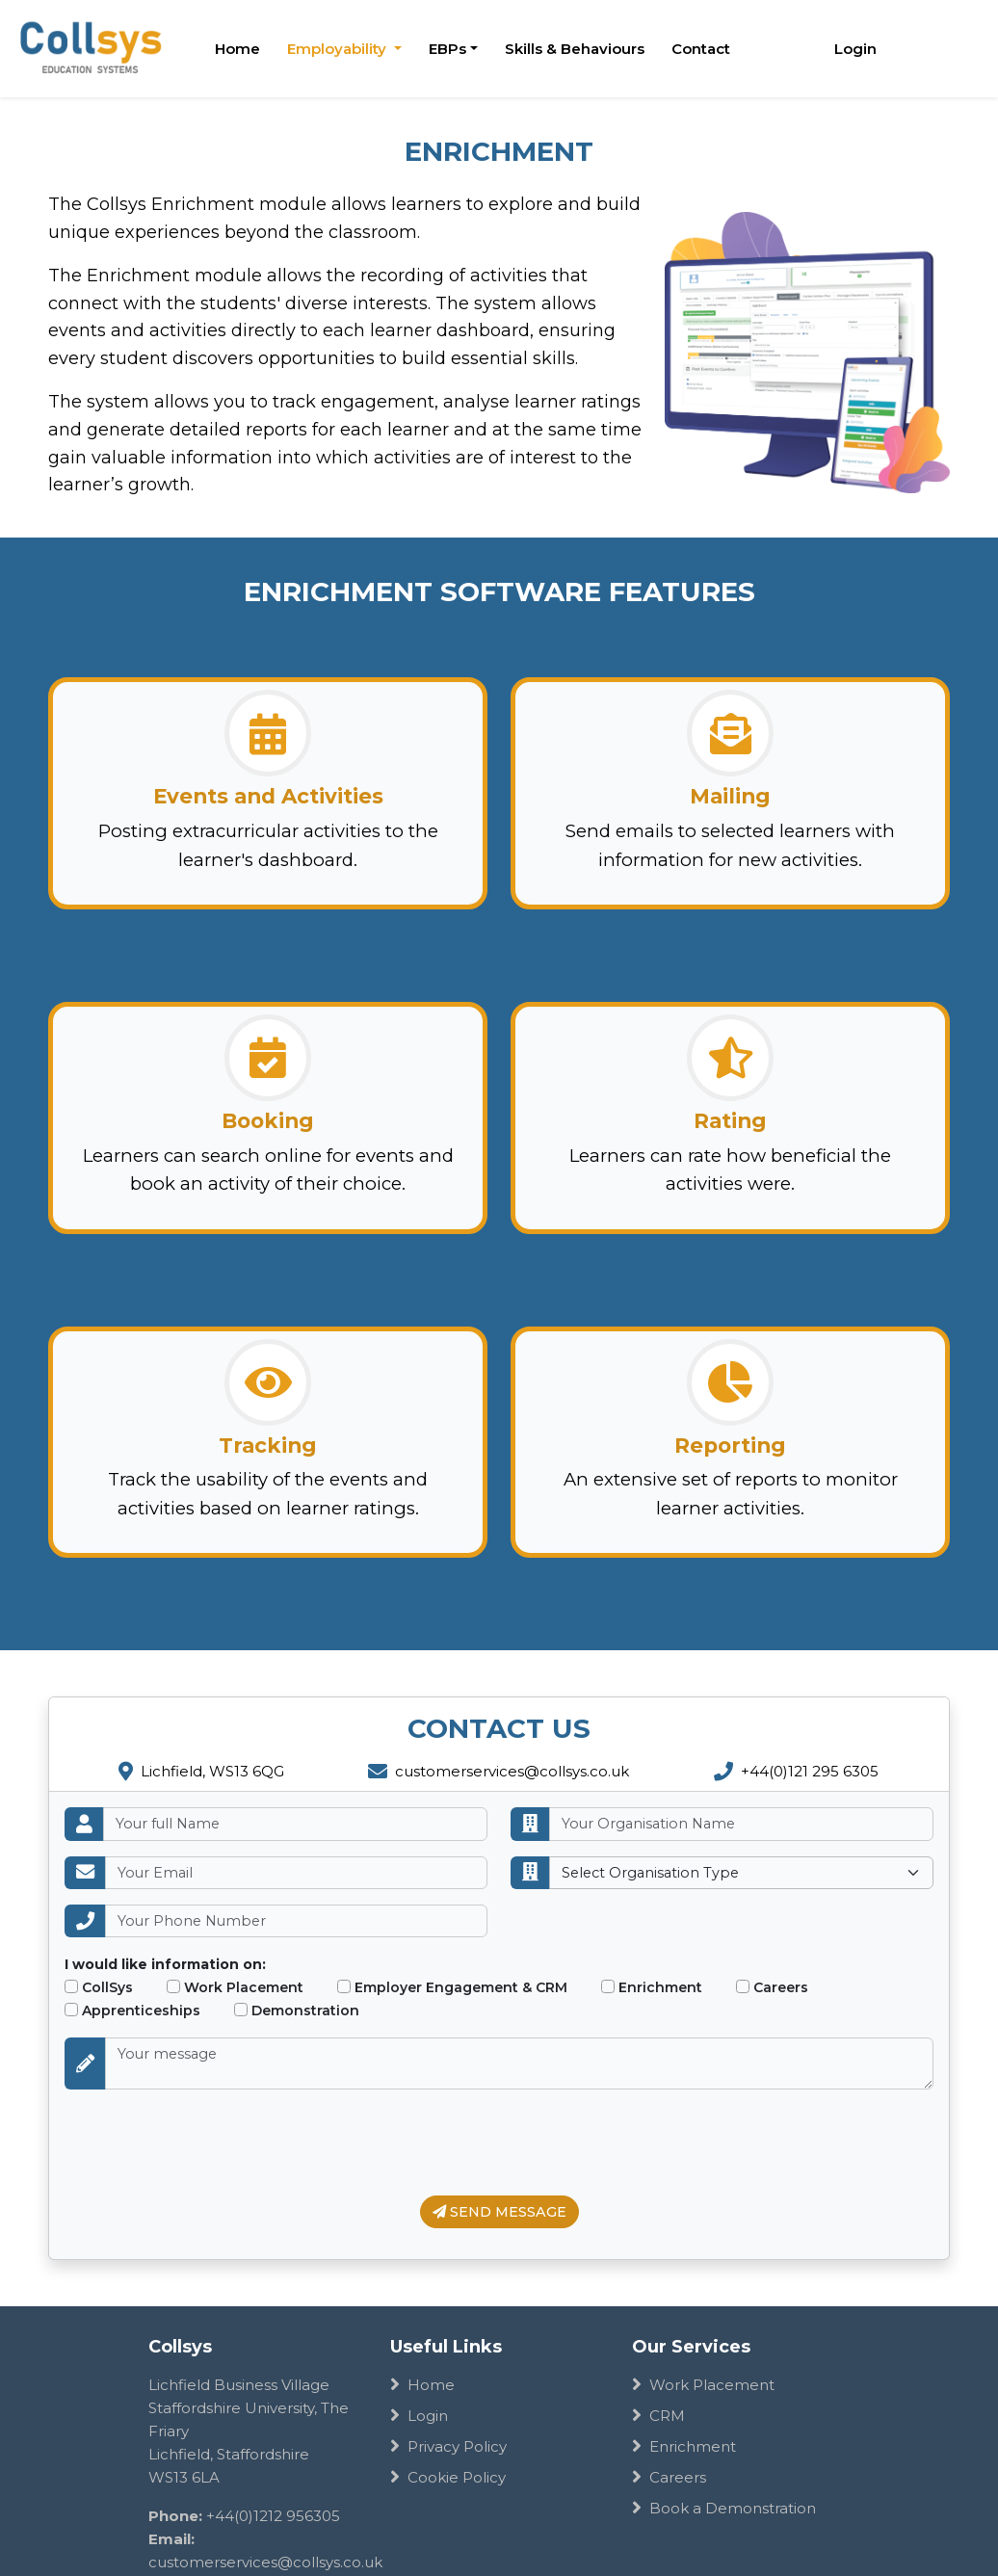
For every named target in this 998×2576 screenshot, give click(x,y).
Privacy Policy (448, 2446)
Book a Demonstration (724, 2508)
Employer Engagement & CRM (452, 1987)
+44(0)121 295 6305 (796, 1771)
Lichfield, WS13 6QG (201, 1771)
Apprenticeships (132, 2010)
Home (237, 48)
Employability (338, 48)
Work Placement (235, 1987)
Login (855, 48)
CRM (658, 2415)
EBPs (447, 48)
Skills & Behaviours (574, 48)
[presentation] (211, 2142)
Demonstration (296, 2010)
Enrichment (651, 1987)
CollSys (99, 1987)
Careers (772, 1987)
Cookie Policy (448, 2477)
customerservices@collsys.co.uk (498, 1771)
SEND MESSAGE (499, 2212)
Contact (700, 48)
